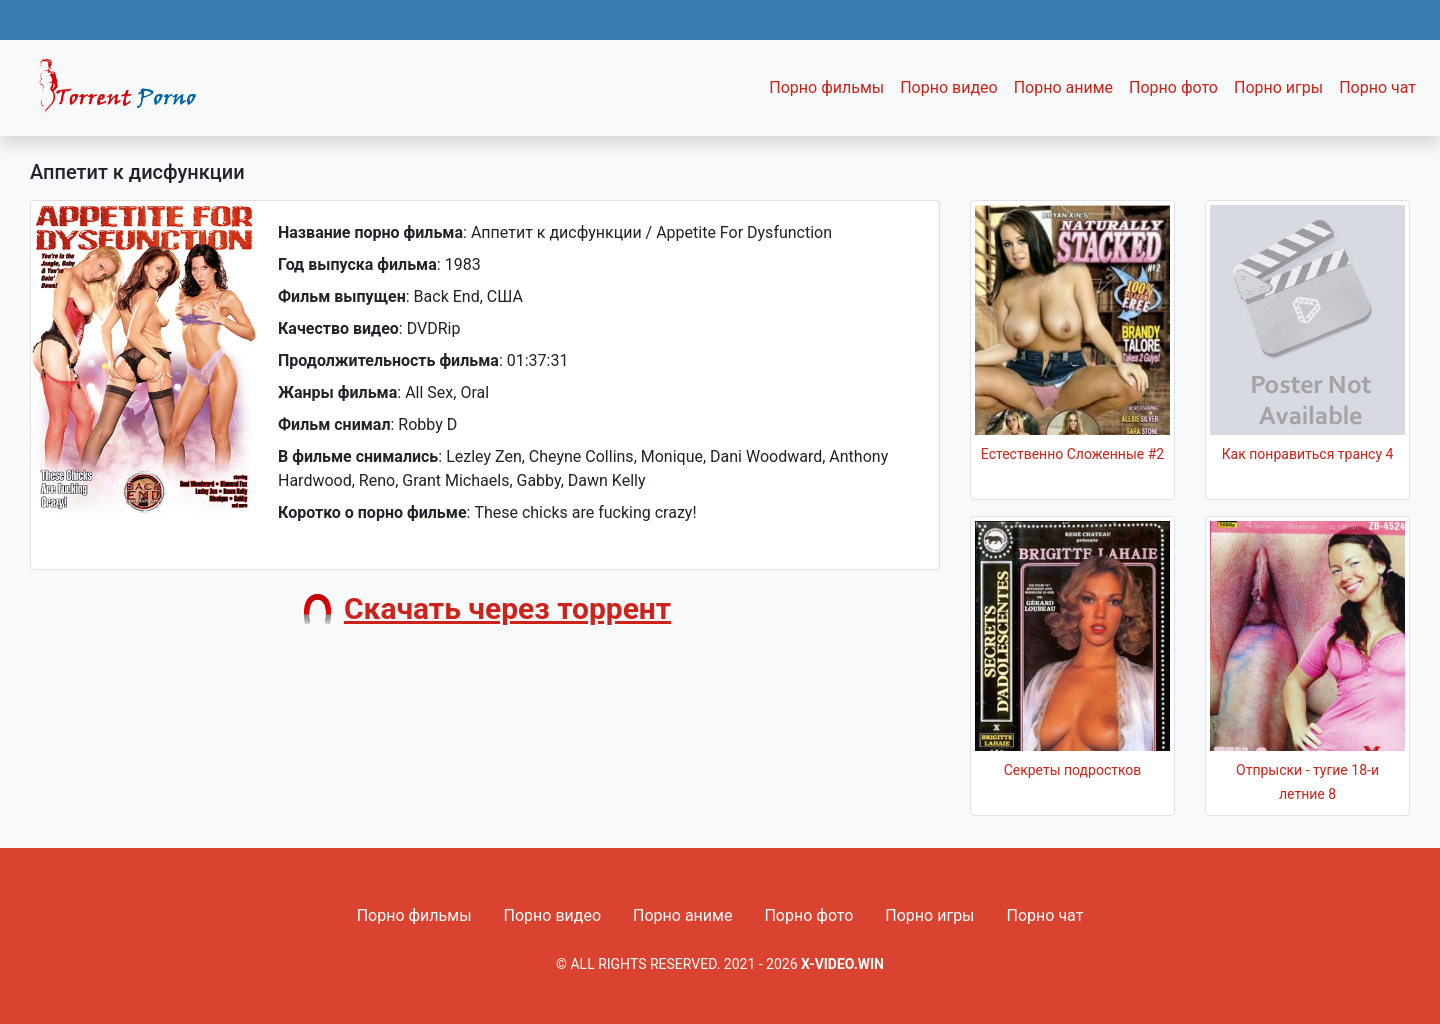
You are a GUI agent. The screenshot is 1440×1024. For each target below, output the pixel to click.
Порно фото (1173, 87)
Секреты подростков (1073, 770)
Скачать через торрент (507, 608)
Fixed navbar (126, 93)
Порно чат (1377, 87)
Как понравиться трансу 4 (1308, 454)
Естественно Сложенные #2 (1072, 454)
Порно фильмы (826, 87)
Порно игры (1278, 87)
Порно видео (949, 87)
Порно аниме (1063, 87)
